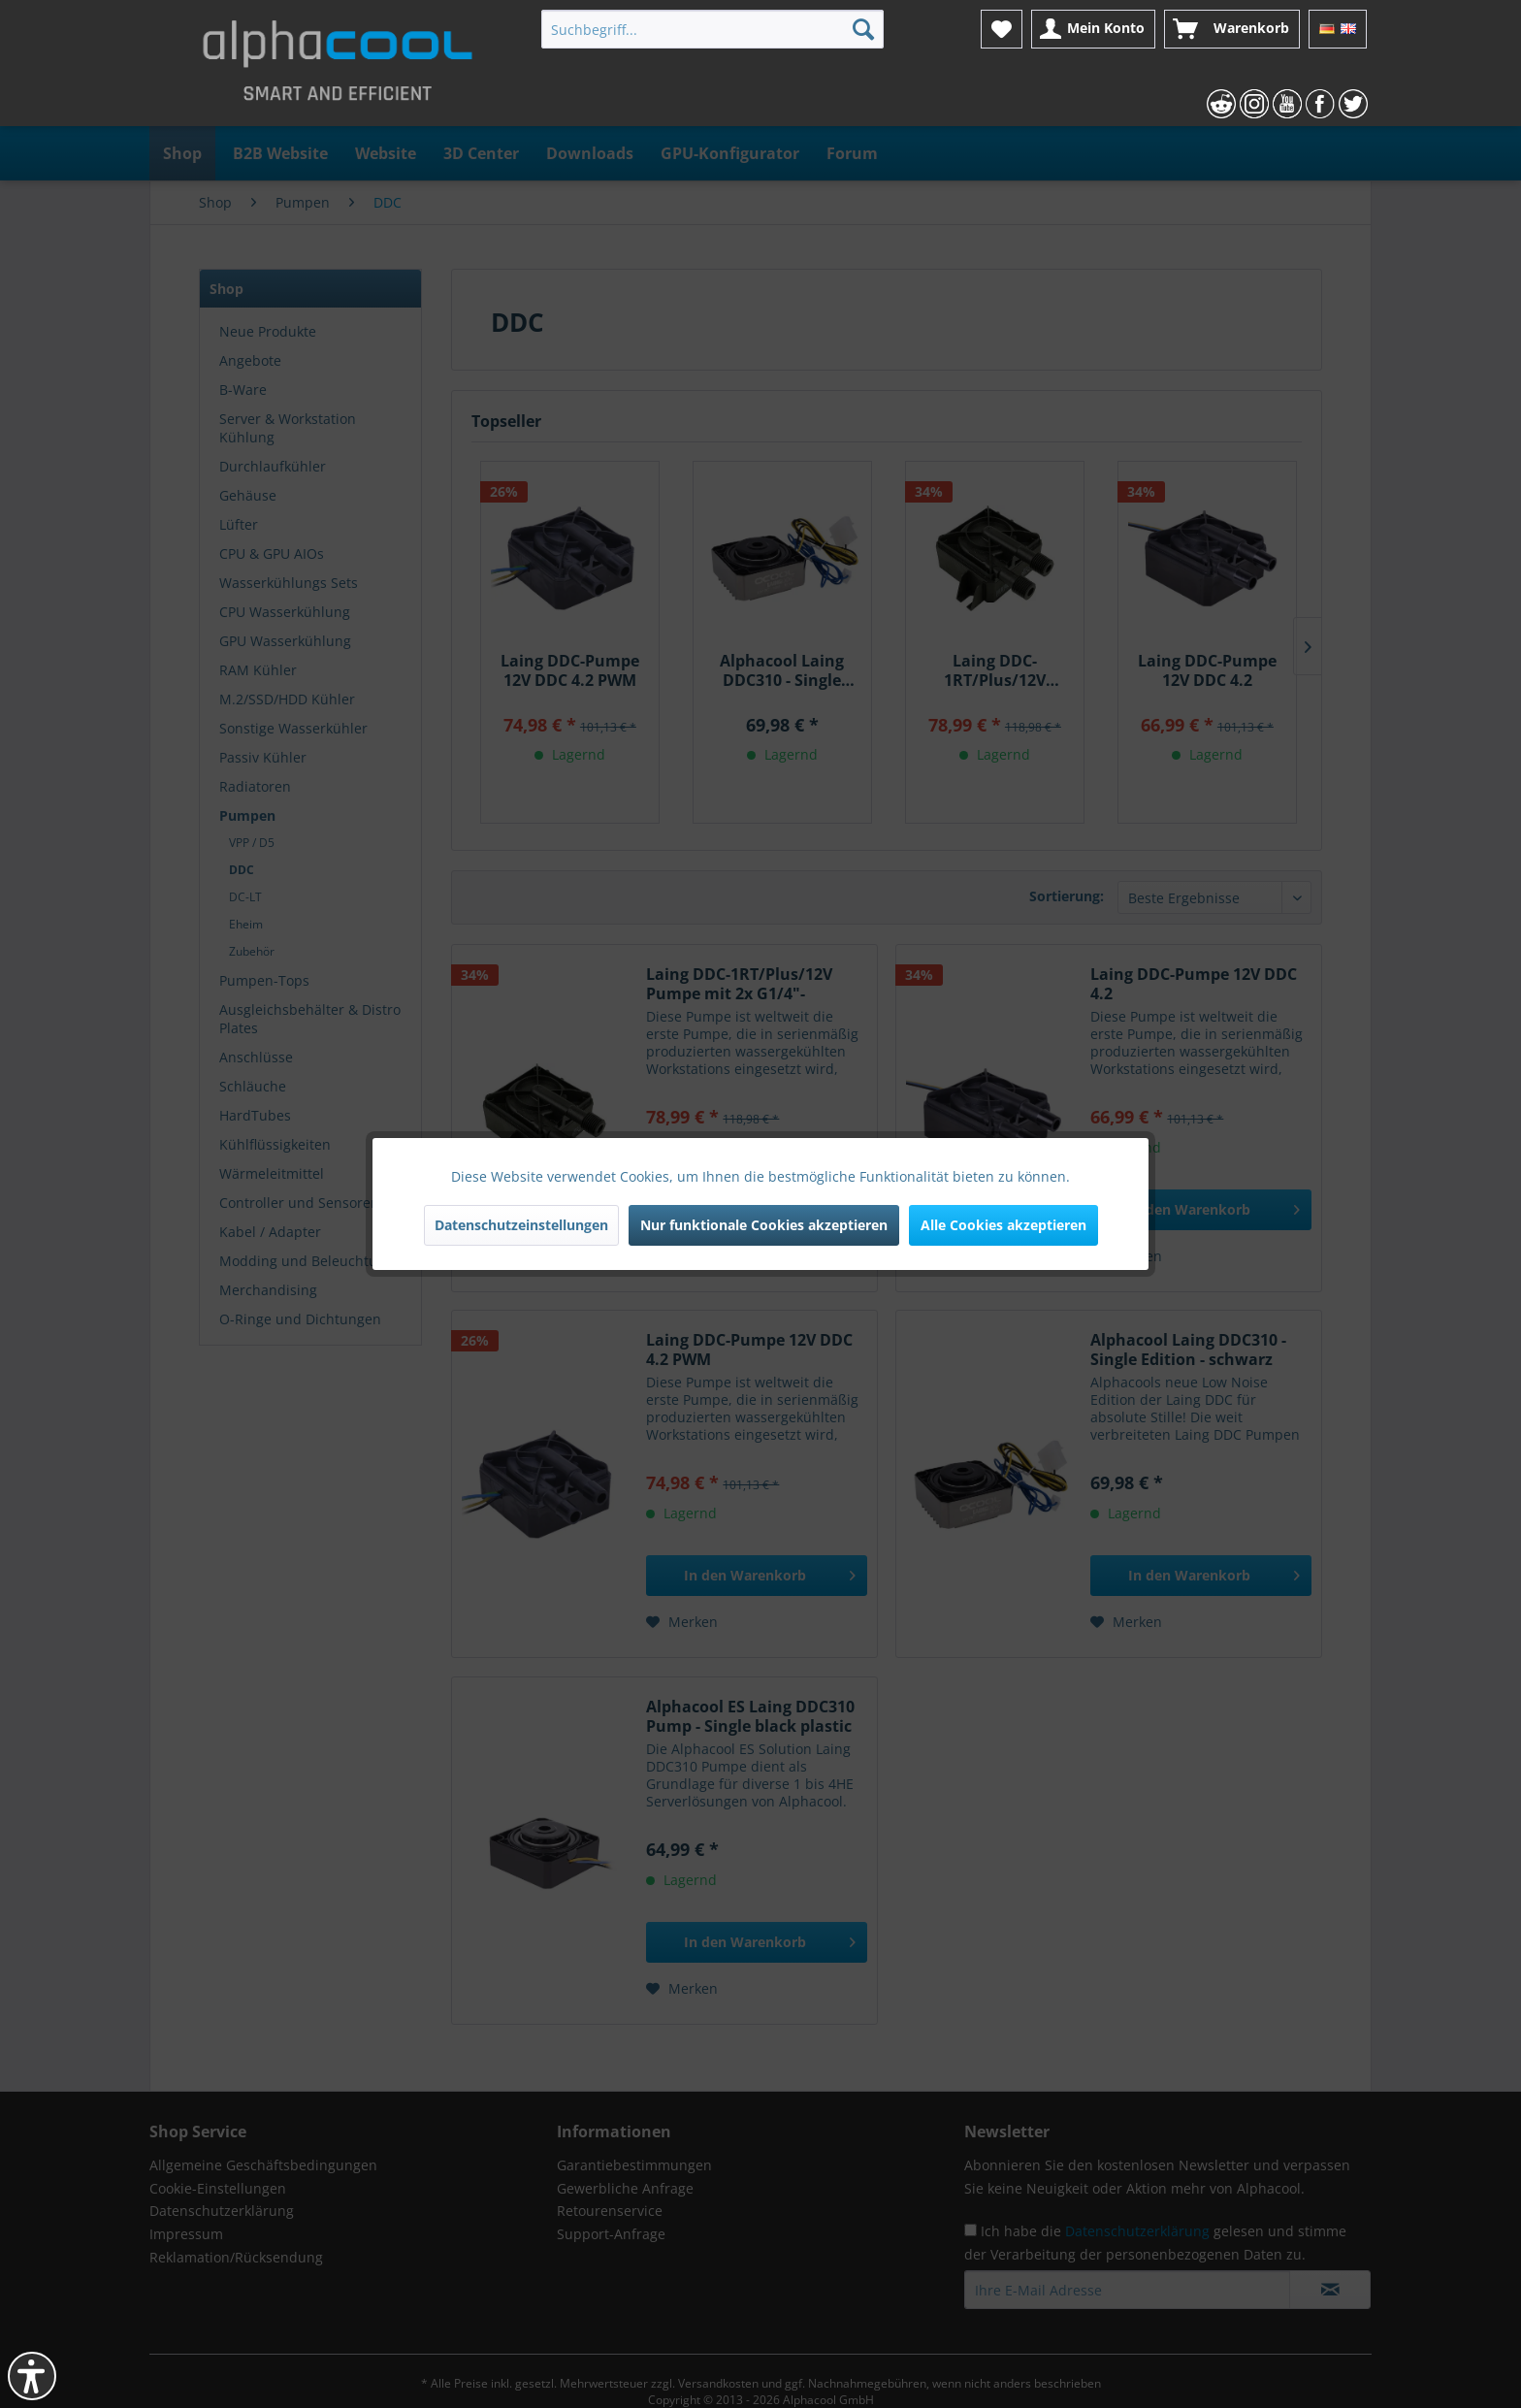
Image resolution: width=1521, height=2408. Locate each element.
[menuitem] (712, 29)
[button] (32, 2376)
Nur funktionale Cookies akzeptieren (764, 1225)
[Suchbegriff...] (712, 29)
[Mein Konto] (1093, 29)
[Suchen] (863, 29)
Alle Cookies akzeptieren (1003, 1225)
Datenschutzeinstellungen (521, 1225)
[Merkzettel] (1001, 29)
